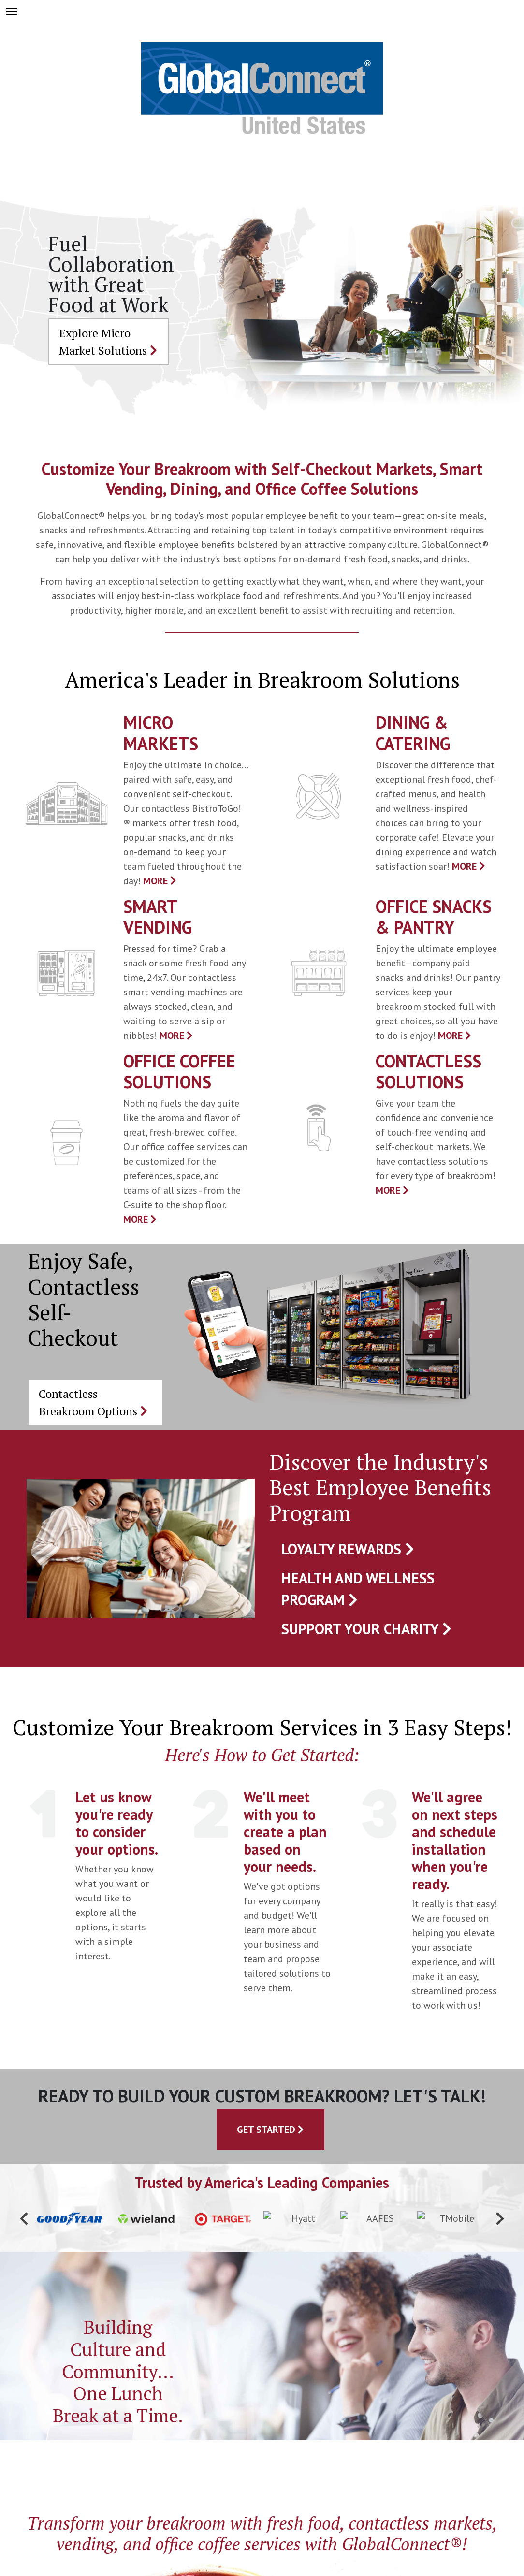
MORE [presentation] (159, 881)
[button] (24, 2219)
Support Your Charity (366, 1628)
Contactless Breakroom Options (93, 1402)
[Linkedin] (330, 2492)
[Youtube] (289, 2492)
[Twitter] (249, 2492)
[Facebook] (208, 2492)
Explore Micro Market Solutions (108, 341)
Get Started (270, 2129)
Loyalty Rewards (347, 1549)
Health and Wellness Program (358, 1589)
